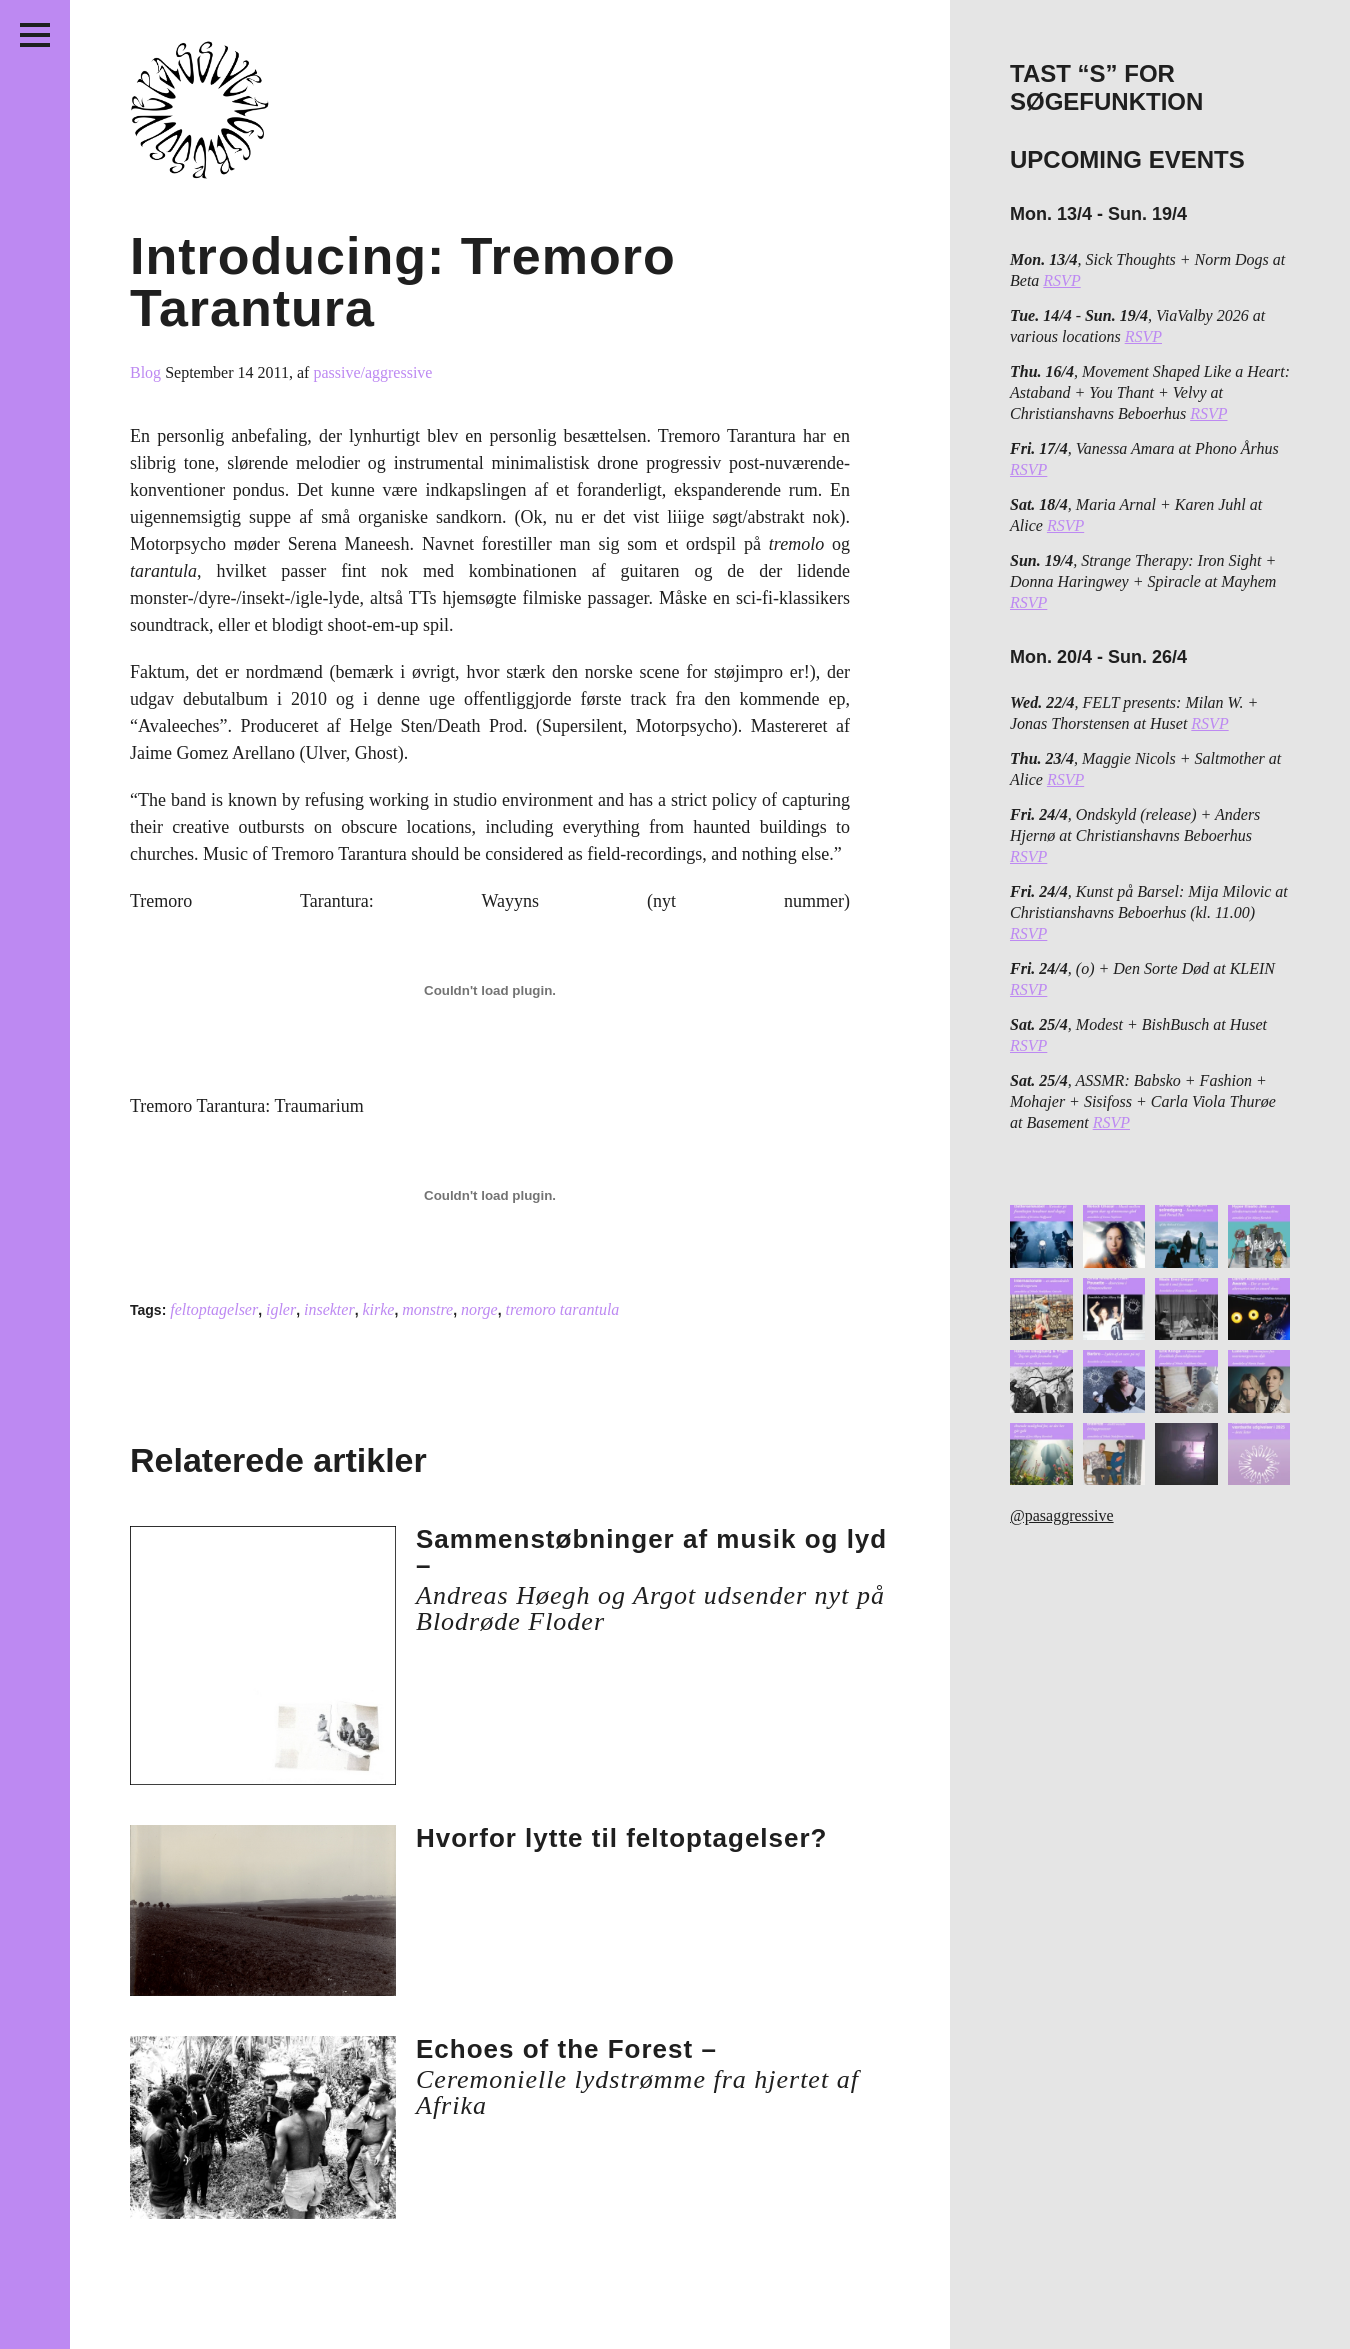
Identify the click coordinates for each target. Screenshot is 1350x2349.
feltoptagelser (214, 1309)
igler (281, 1309)
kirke (378, 1309)
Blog (147, 372)
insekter (329, 1309)
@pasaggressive (1062, 1515)
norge (479, 1309)
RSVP (1061, 280)
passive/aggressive (372, 372)
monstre (427, 1309)
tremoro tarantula (562, 1309)
